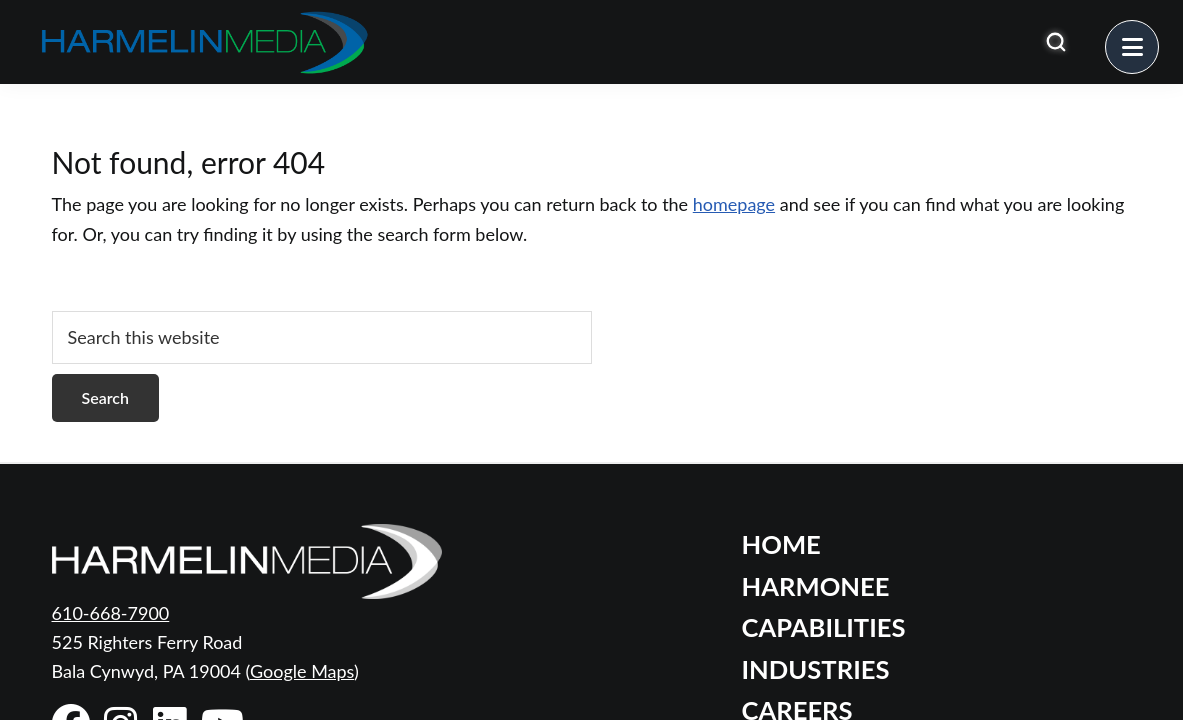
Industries (816, 669)
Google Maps (302, 671)
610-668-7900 (111, 613)
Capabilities (824, 627)
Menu (1158, 35)
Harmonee (816, 586)
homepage (734, 204)
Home (781, 544)
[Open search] (1056, 42)
